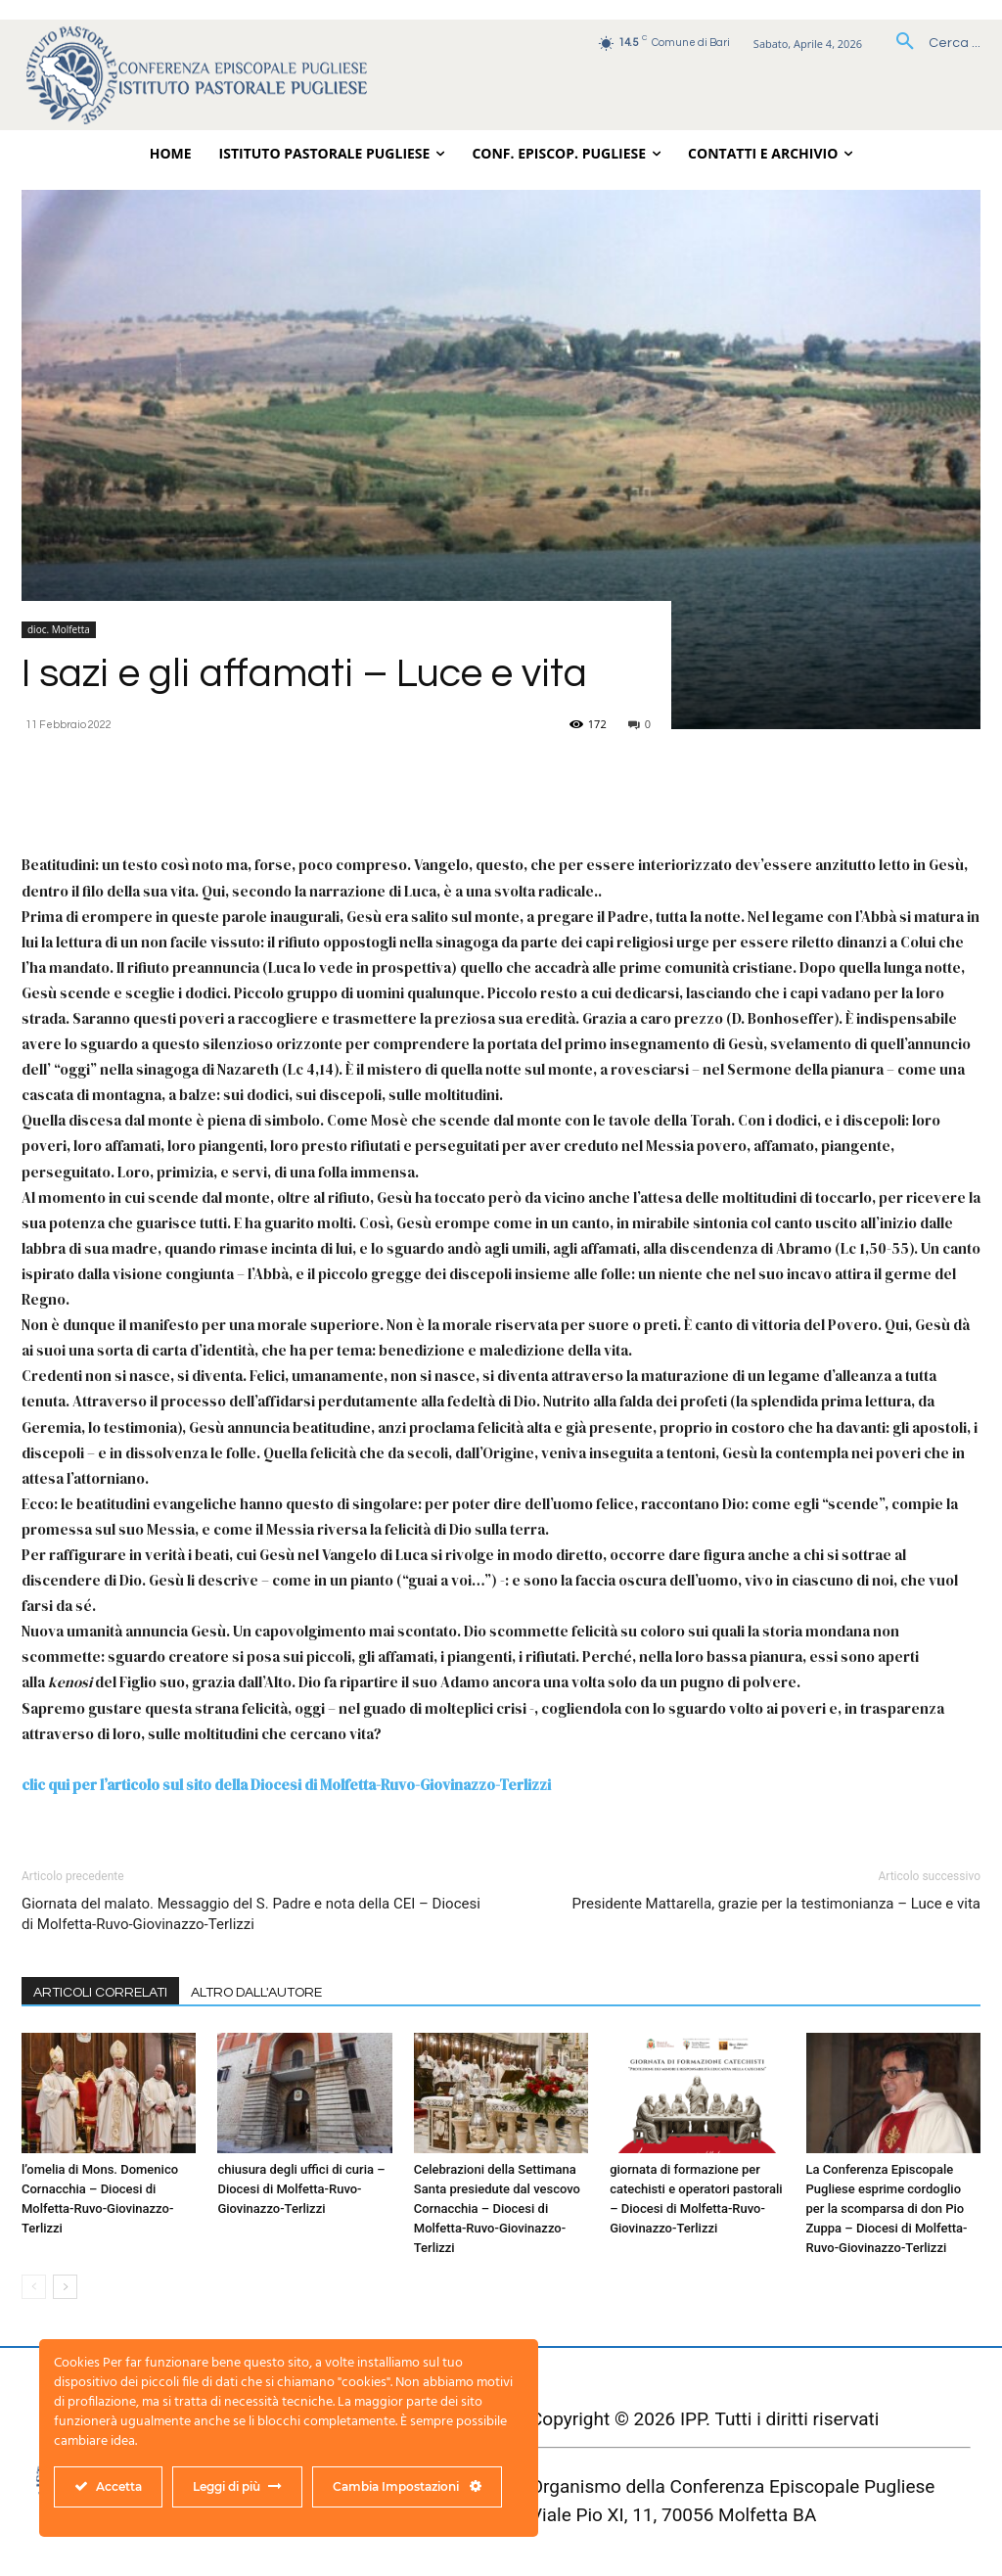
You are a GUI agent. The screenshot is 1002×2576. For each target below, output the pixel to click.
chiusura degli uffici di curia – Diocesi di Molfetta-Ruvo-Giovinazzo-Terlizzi (301, 2189)
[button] (931, 43)
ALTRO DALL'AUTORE (256, 1993)
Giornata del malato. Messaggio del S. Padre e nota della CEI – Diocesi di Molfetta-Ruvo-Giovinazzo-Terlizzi (251, 1914)
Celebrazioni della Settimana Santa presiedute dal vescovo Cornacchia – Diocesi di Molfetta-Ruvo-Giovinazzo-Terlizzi (497, 2208)
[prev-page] (34, 2287)
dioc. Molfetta (58, 629)
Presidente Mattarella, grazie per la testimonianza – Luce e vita (776, 1903)
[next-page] (65, 2287)
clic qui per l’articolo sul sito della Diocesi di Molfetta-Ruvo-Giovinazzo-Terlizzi (286, 1784)
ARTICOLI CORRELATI (100, 1993)
